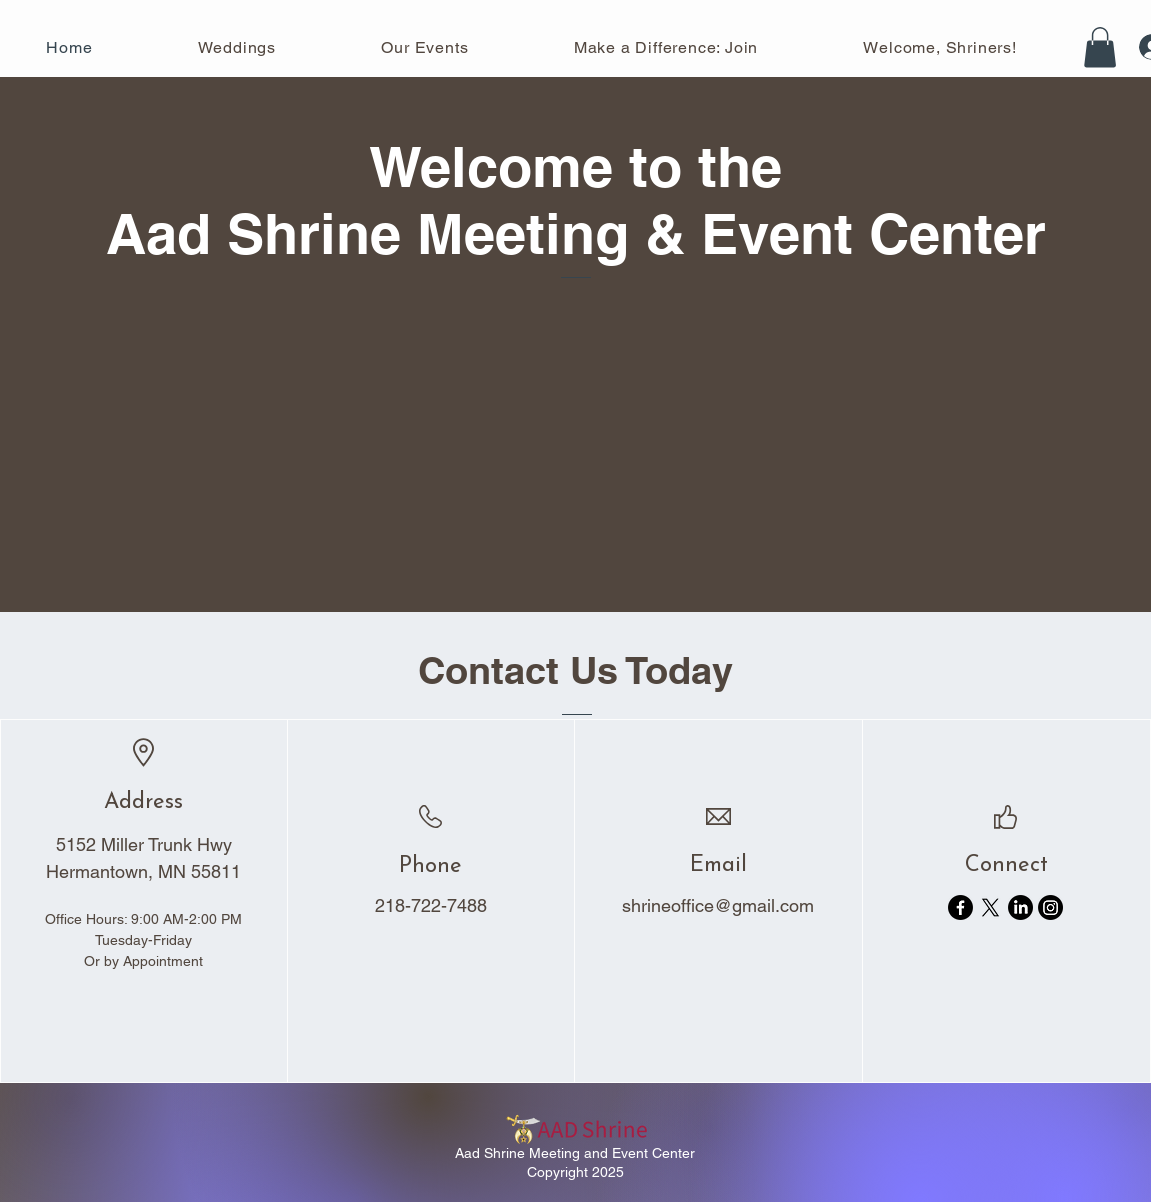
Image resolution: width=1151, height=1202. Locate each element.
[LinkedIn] (1020, 907)
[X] (990, 907)
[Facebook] (960, 907)
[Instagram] (1050, 907)
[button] (1100, 47)
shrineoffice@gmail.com (718, 905)
